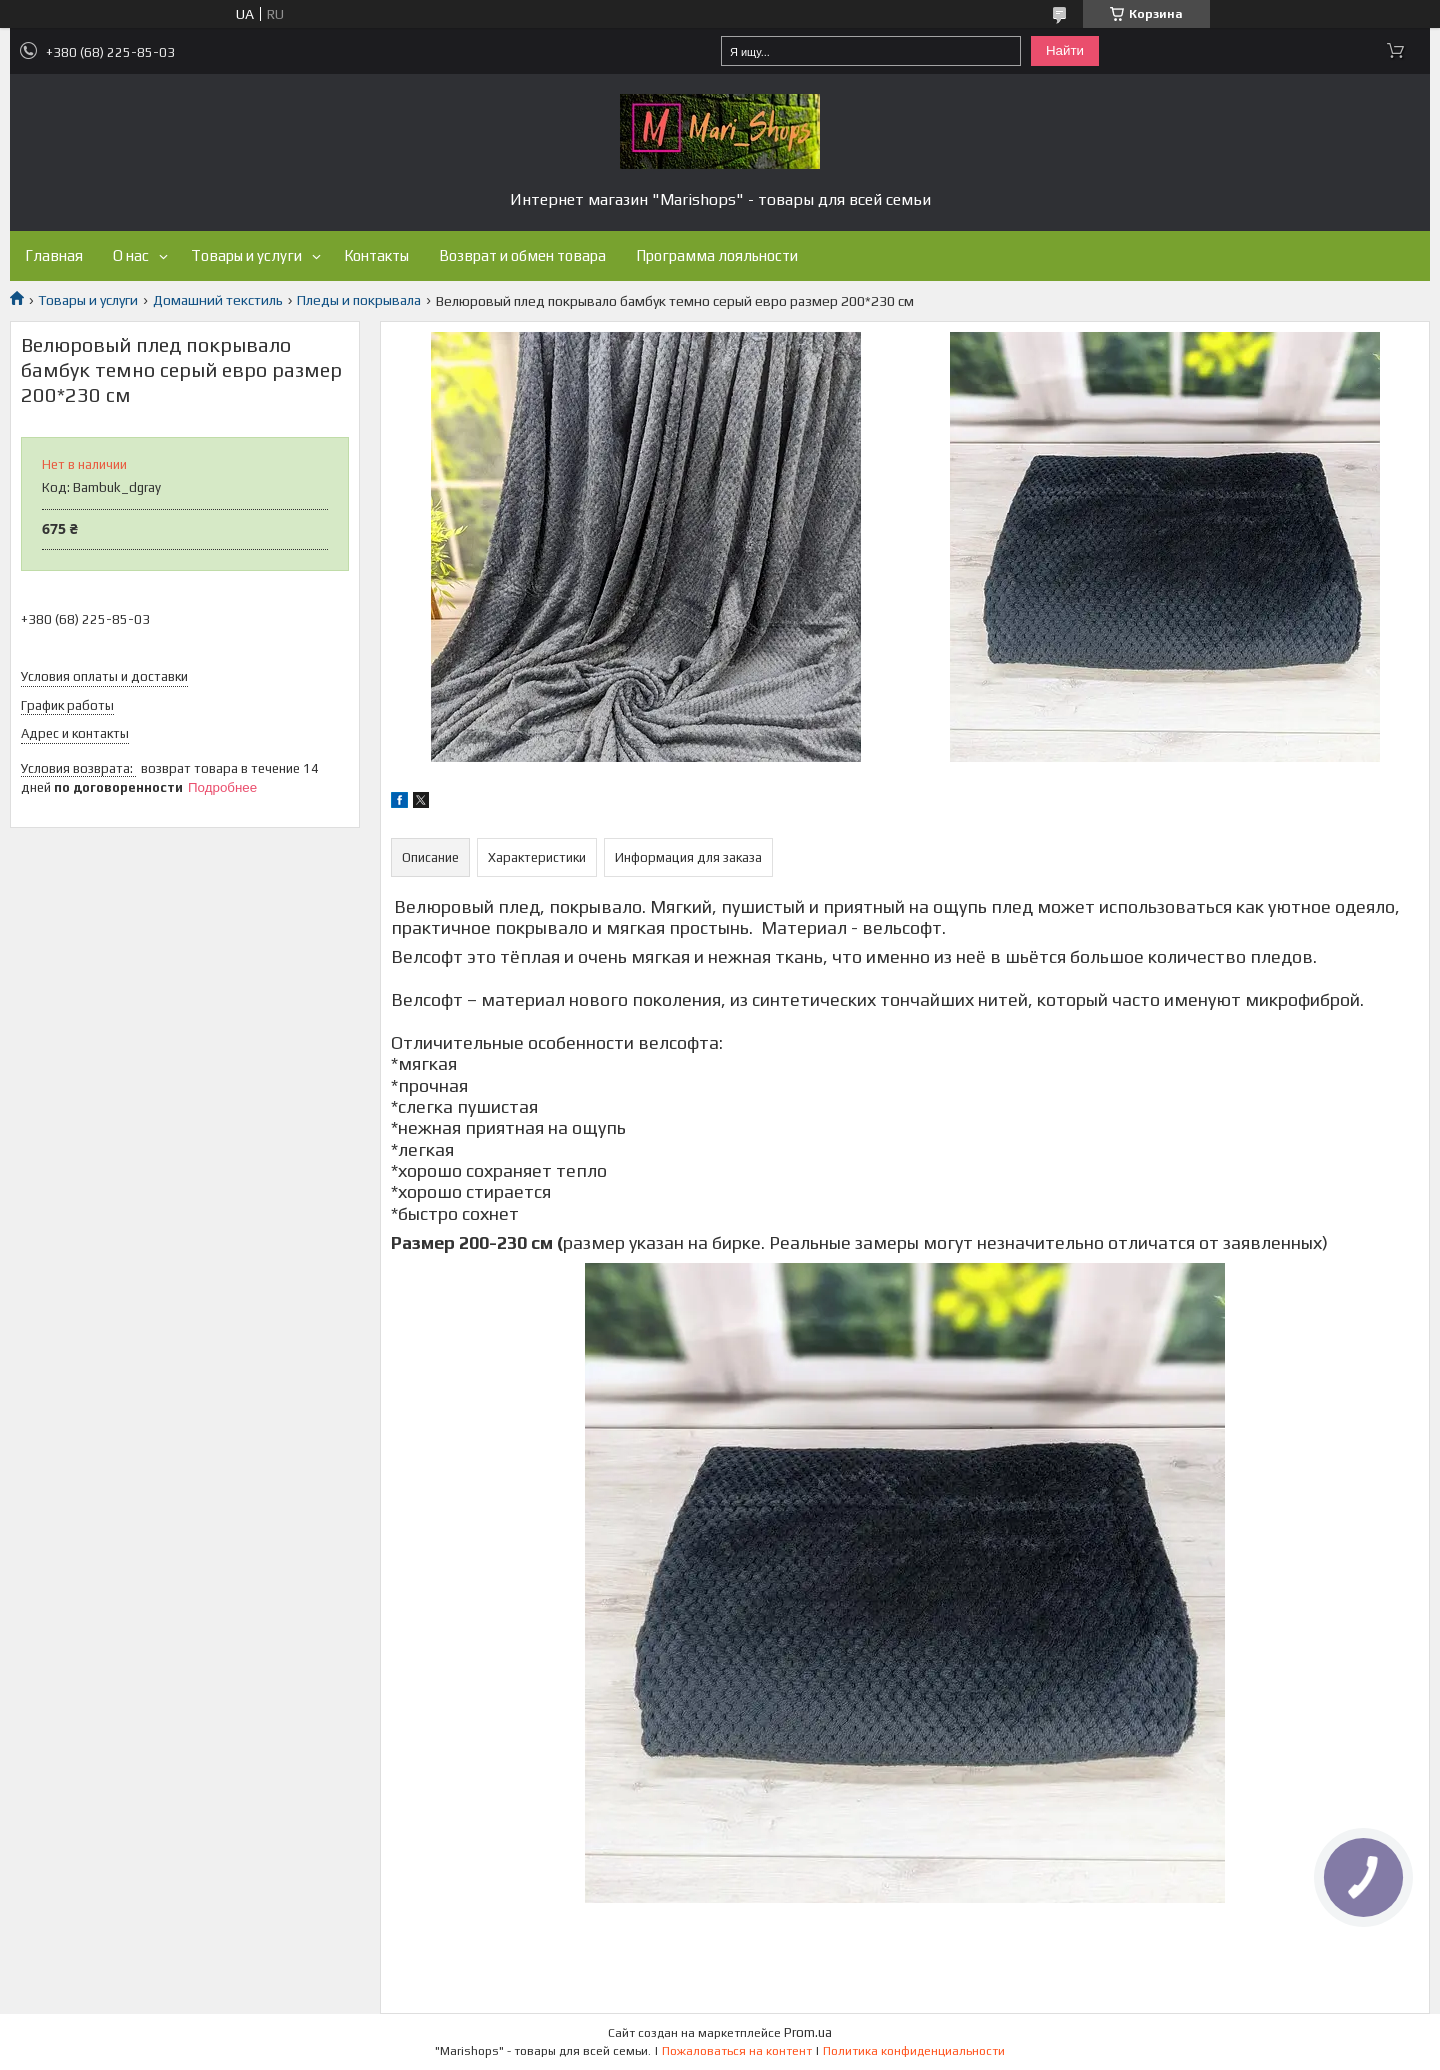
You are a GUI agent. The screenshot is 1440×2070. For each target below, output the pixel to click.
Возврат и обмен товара (522, 255)
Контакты (376, 255)
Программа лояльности (717, 255)
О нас (131, 255)
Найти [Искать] (1065, 50)
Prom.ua (808, 2032)
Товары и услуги (246, 255)
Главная (54, 255)
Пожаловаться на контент (737, 2051)
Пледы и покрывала (359, 300)
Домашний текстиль (218, 300)
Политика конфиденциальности (914, 2051)
